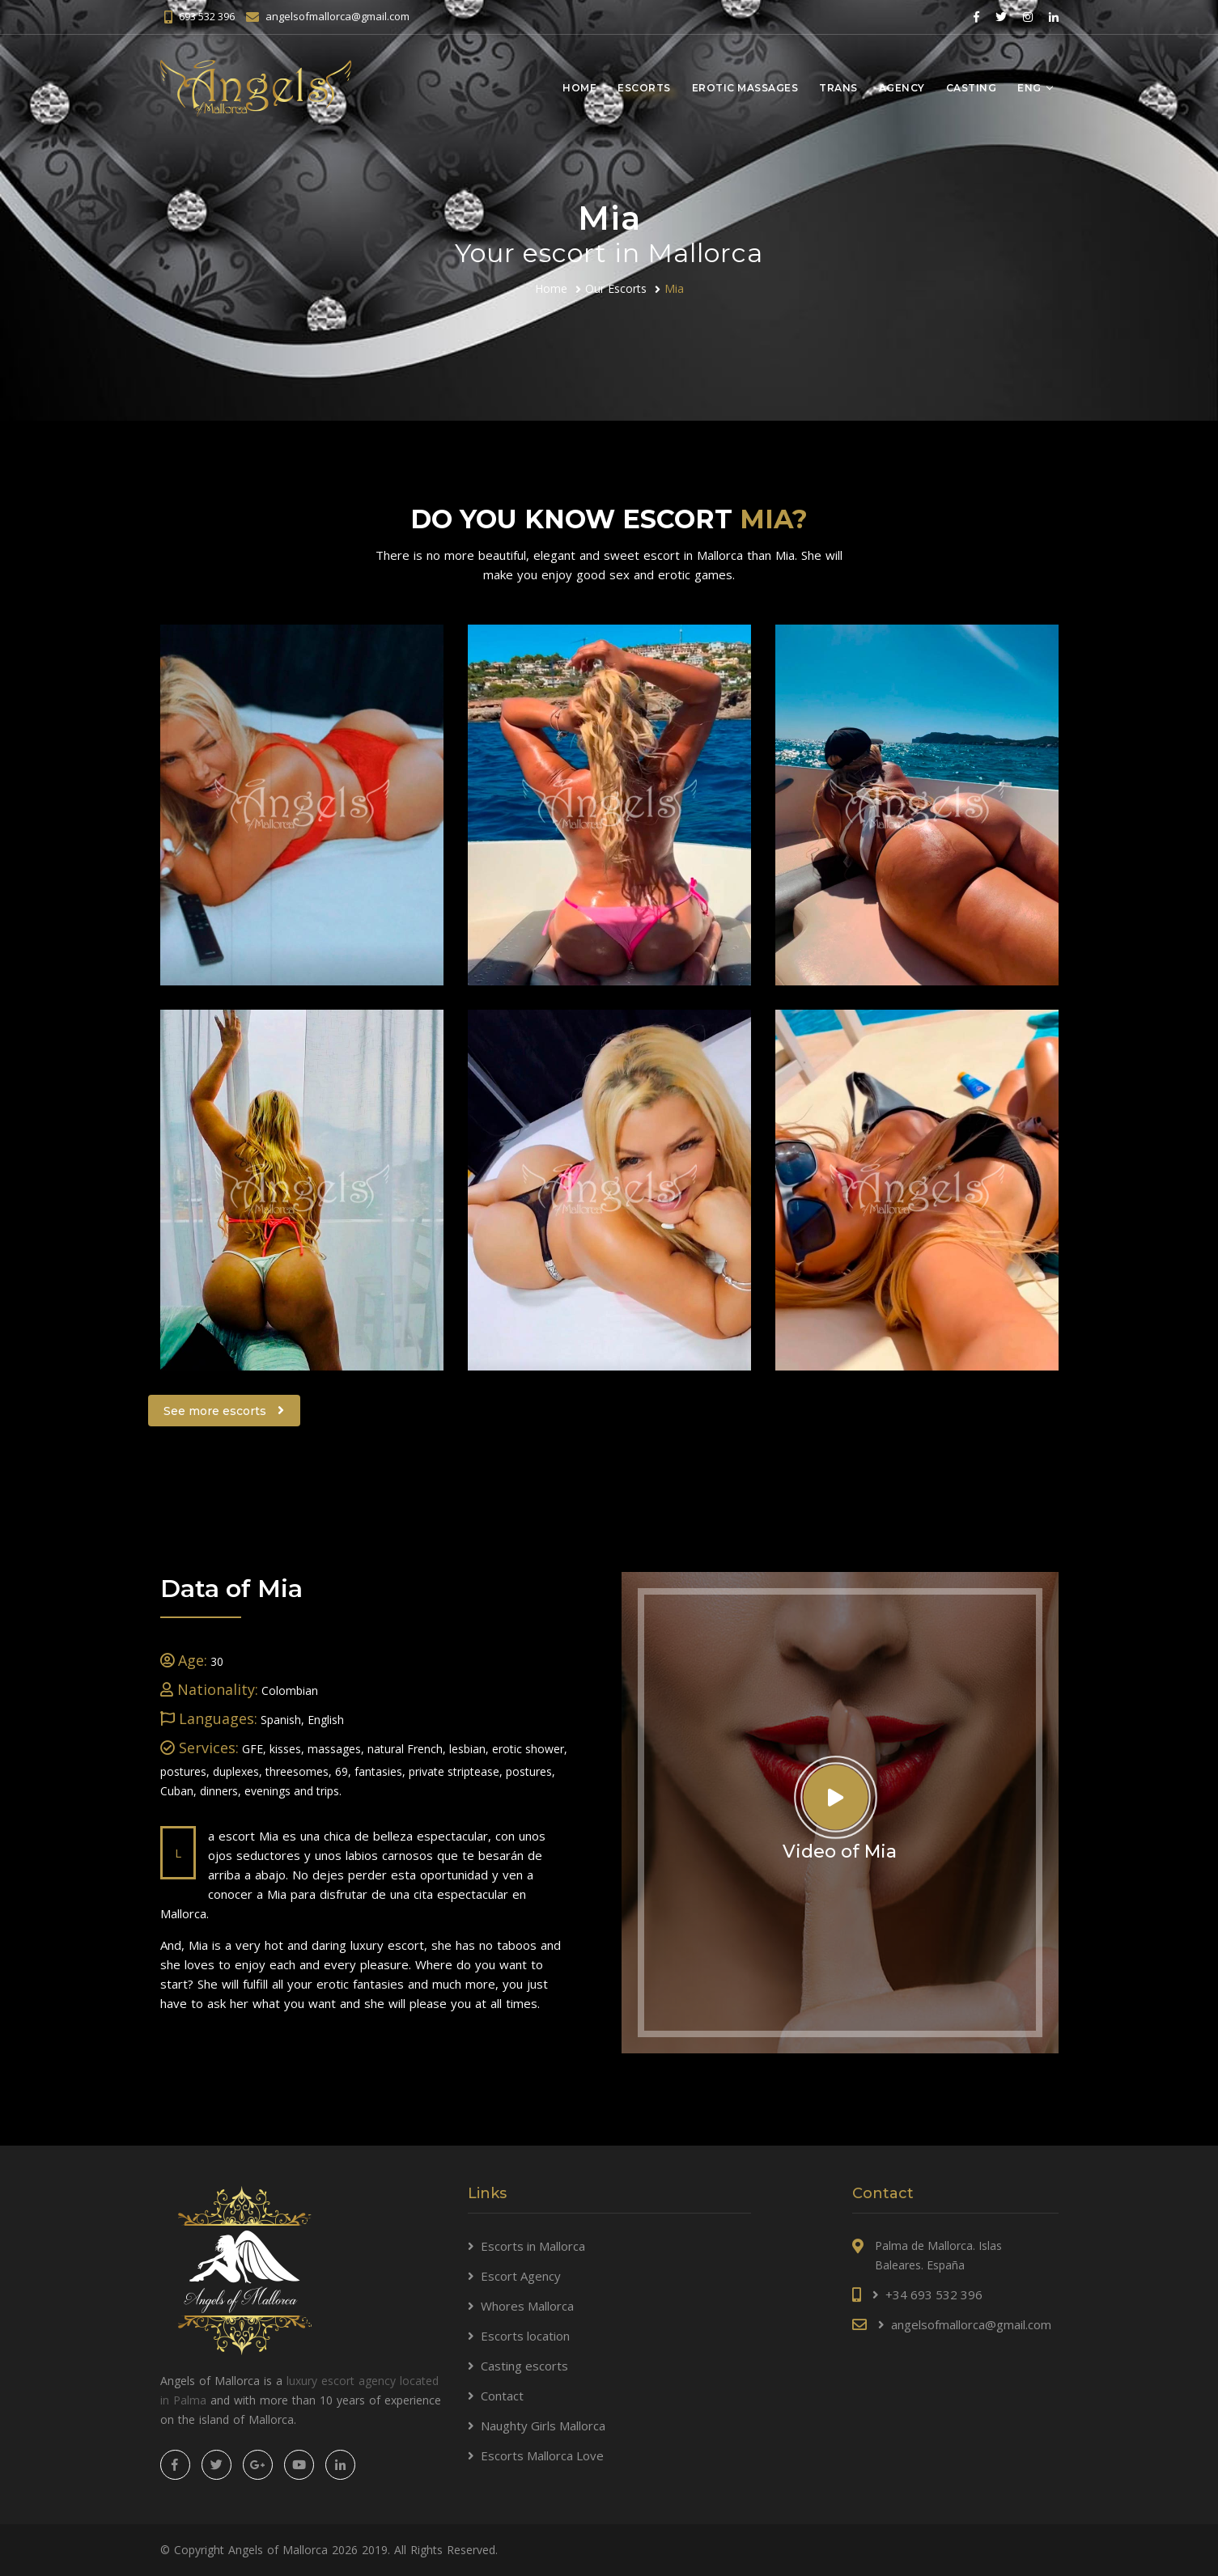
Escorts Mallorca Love (542, 2455)
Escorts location (525, 2336)
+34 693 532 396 (933, 2294)
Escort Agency (521, 2276)
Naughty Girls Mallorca (543, 2425)
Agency (902, 88)
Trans (838, 88)
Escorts (644, 88)
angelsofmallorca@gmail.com (337, 16)
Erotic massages (745, 88)
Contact (502, 2395)
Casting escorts (524, 2366)
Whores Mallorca (527, 2306)
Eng (1029, 88)
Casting (971, 88)
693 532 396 (207, 16)
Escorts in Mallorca (533, 2246)
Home (579, 88)
